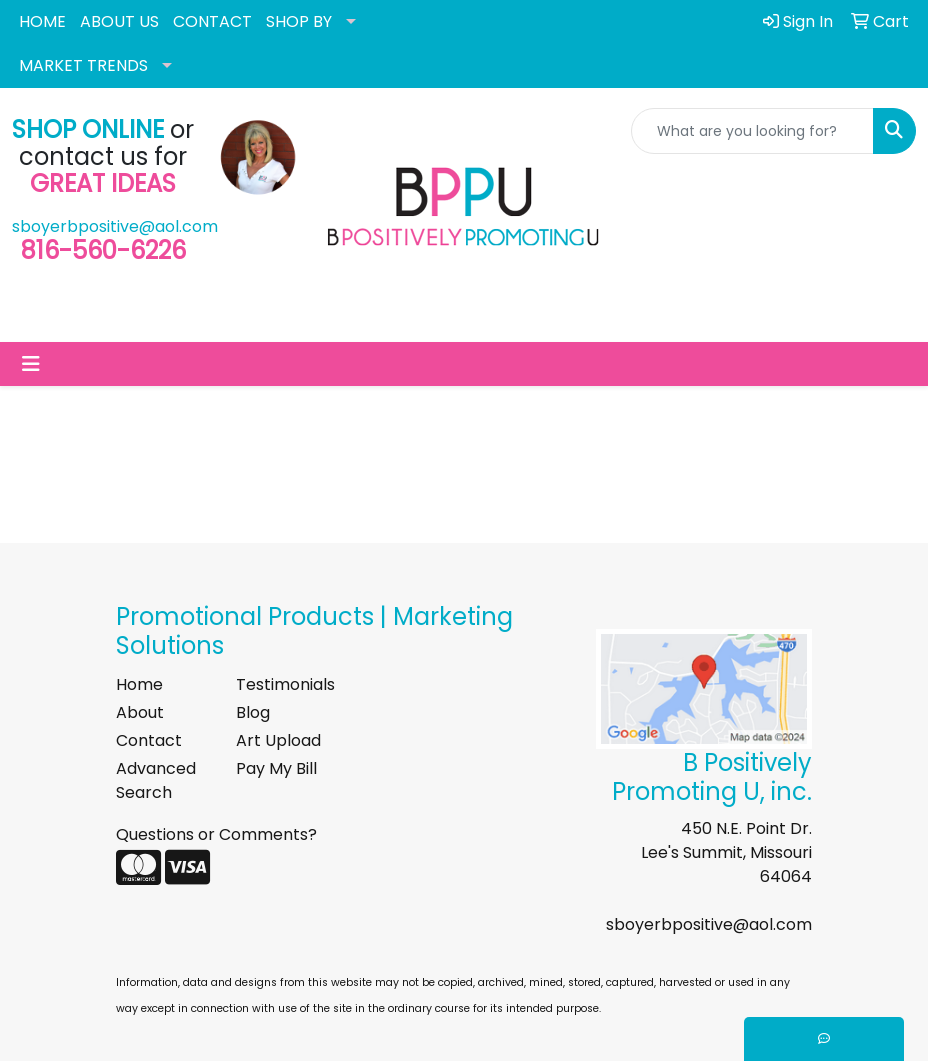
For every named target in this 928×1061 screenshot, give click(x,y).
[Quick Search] (752, 131)
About (140, 712)
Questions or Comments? (216, 834)
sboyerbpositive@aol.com (115, 226)
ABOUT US (119, 21)
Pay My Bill (276, 768)
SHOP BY (299, 21)
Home (139, 684)
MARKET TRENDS (83, 65)
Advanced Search (156, 780)
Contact (149, 740)
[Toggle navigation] (31, 364)
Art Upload (278, 740)
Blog (253, 712)
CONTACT (212, 21)
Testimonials (284, 684)
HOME (42, 21)
